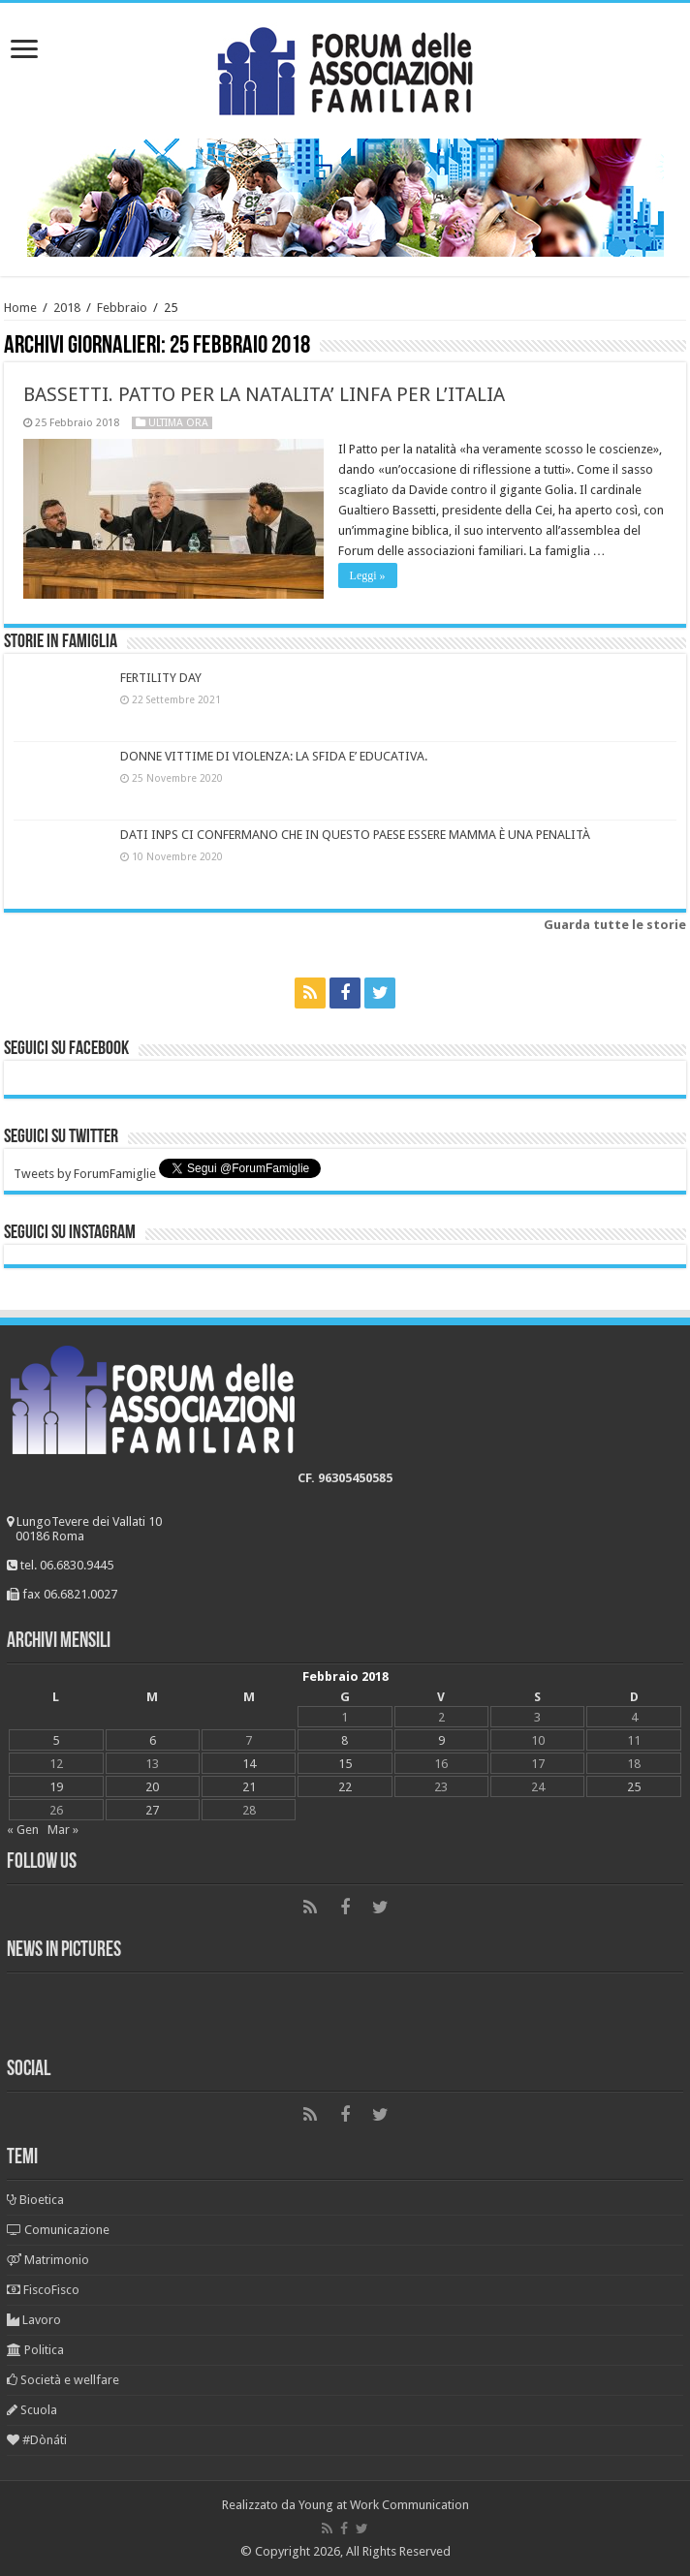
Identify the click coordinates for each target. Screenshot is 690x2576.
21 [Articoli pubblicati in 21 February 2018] (249, 1787)
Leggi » (368, 575)
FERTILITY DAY (161, 677)
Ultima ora (178, 423)
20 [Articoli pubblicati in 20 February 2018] (152, 1787)
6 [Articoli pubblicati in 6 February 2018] (152, 1740)
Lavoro (34, 2319)
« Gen (23, 1829)
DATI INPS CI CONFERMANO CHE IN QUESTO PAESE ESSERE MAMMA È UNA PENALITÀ (355, 834)
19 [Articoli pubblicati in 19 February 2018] (56, 1787)
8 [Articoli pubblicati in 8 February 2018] (344, 1740)
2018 (66, 307)
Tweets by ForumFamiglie (85, 1173)
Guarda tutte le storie (615, 924)
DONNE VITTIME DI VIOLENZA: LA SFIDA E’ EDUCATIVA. (273, 756)
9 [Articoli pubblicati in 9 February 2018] (441, 1740)
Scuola (32, 2410)
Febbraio (122, 307)
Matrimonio (48, 2259)
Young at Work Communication (383, 2505)
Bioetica (35, 2199)
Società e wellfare (63, 2380)
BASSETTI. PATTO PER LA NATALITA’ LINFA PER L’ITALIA (264, 394)
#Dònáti (37, 2440)
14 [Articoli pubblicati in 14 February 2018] (249, 1763)
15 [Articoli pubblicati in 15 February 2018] (345, 1763)
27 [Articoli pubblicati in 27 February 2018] (152, 1810)
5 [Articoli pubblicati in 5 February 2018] (55, 1740)
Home (20, 307)
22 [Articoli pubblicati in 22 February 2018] (345, 1787)
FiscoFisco (43, 2289)
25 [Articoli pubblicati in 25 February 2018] (634, 1787)
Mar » (62, 1829)
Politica (35, 2350)
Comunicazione (58, 2229)
